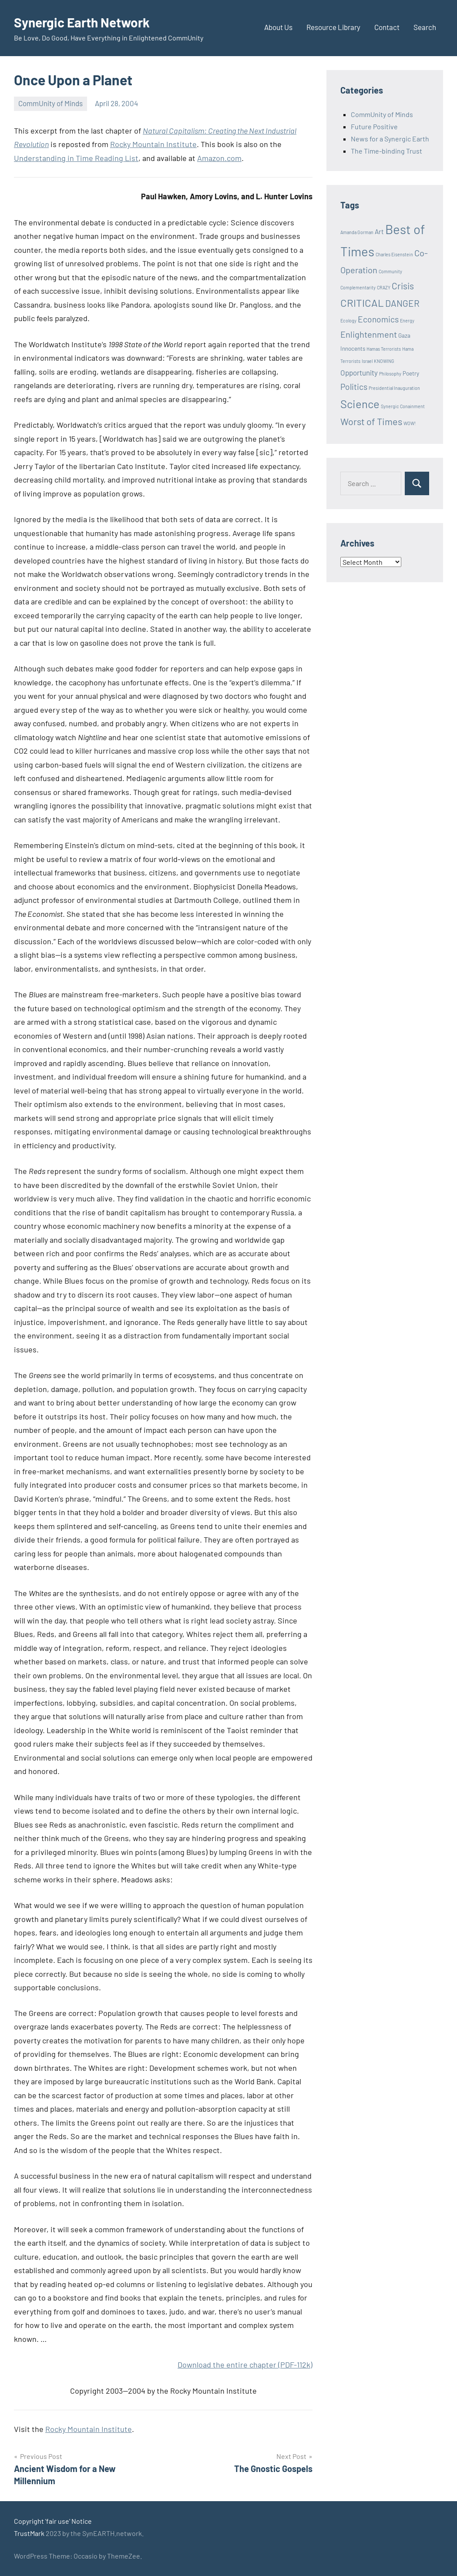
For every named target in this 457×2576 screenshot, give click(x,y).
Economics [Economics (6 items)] (378, 319)
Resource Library (333, 27)
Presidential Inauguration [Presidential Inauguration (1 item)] (394, 388)
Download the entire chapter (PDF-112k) (245, 2364)
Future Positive (374, 126)
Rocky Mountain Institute (153, 144)
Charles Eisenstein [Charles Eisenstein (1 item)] (394, 254)
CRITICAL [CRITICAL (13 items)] (362, 302)
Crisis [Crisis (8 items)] (403, 285)
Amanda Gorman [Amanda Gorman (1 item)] (356, 232)
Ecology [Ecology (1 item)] (348, 320)
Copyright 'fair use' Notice (53, 2521)
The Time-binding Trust (386, 151)
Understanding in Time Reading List (76, 158)
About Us (278, 27)
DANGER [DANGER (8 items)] (402, 303)
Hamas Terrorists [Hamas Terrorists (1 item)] (383, 349)
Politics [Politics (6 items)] (353, 387)
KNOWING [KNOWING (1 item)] (384, 361)
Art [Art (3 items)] (379, 231)
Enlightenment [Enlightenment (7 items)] (368, 334)
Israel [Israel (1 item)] (367, 361)
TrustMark (29, 2533)
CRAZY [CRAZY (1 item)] (383, 287)
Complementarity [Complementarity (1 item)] (358, 287)
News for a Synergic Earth (390, 138)
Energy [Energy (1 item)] (407, 320)
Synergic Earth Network (87, 21)
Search (424, 27)
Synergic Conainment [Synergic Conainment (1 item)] (403, 406)
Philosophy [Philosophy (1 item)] (390, 373)
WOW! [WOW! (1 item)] (409, 423)
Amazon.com (219, 158)
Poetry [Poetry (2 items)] (411, 373)
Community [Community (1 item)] (390, 271)
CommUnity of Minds (50, 103)
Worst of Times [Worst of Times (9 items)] (371, 421)
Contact (387, 27)
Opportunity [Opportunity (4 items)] (359, 372)
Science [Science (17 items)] (360, 403)
